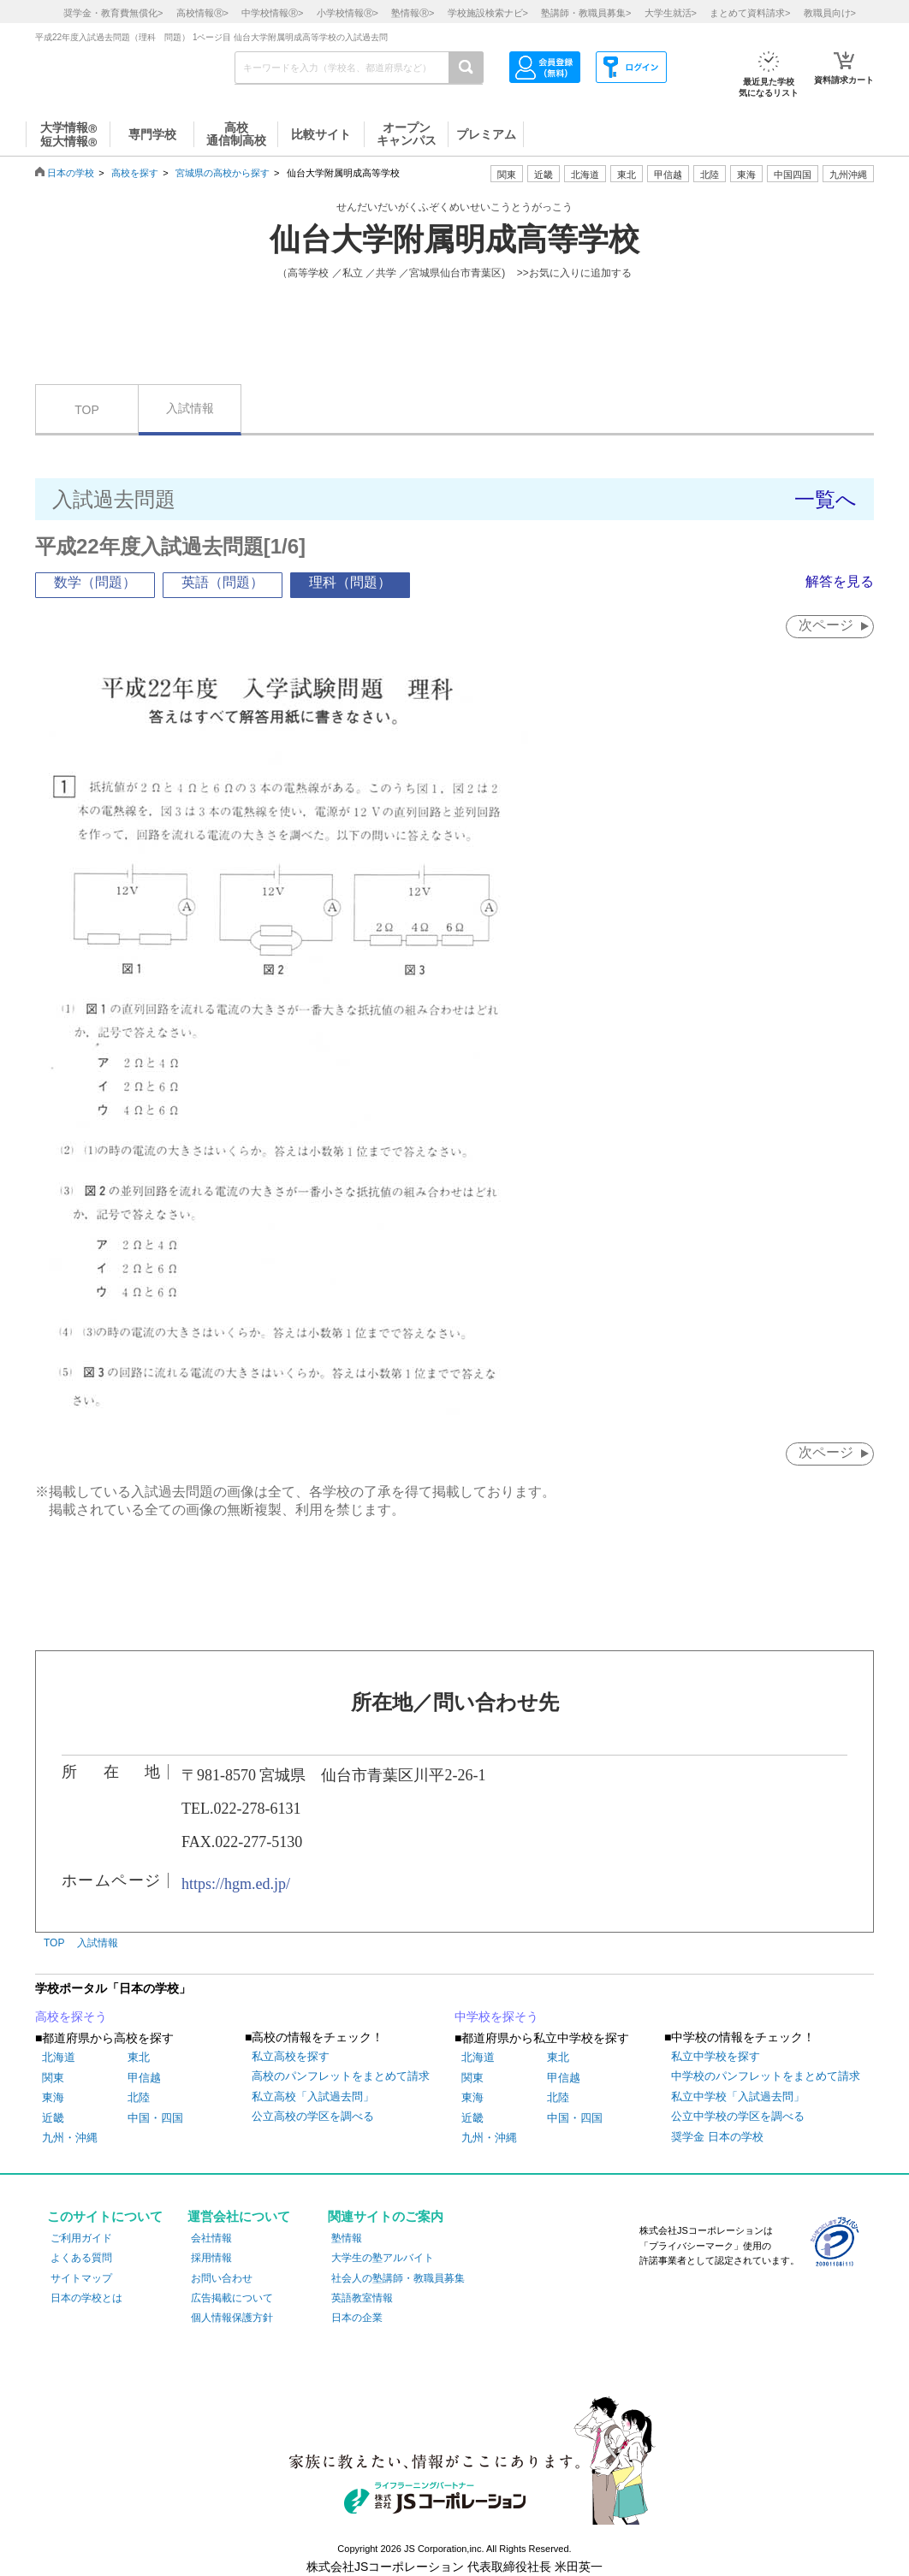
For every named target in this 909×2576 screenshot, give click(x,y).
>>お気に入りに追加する (574, 273)
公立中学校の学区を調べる (738, 2116)
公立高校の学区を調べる (313, 2116)
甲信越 (144, 2077)
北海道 (585, 174)
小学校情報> (347, 13)
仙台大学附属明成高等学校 (454, 239)
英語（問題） (222, 582)
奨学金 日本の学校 (717, 2136)
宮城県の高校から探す (222, 173)
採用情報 (211, 2258)
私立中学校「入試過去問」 (738, 2096)
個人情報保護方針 (232, 2318)
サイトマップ (81, 2278)
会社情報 (211, 2238)
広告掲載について (232, 2298)
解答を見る (839, 581)
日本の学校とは (86, 2298)
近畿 (53, 2117)
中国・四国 (155, 2117)
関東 (53, 2077)
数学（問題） (95, 582)
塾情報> (412, 13)
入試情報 (190, 408)
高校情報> (202, 13)
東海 (53, 2097)
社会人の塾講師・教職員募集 (398, 2278)
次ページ (826, 625)
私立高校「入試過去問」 (313, 2096)
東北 (139, 2057)
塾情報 (346, 2238)
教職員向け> (830, 13)
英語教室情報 (362, 2298)
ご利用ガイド (81, 2238)
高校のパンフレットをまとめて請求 (341, 2076)
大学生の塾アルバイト (382, 2258)
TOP (86, 410)
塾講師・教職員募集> (586, 13)
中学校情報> (272, 13)
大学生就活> (671, 13)
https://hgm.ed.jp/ (235, 1883)
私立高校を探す (291, 2056)
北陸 (139, 2097)
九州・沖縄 (70, 2137)
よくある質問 (81, 2258)
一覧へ (825, 499)
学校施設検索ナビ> (488, 13)
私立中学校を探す (715, 2056)
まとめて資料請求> (750, 13)
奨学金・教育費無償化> (113, 13)
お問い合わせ (222, 2278)
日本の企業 (357, 2318)
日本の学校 (70, 173)
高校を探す (134, 173)
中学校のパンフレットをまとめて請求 (765, 2076)
